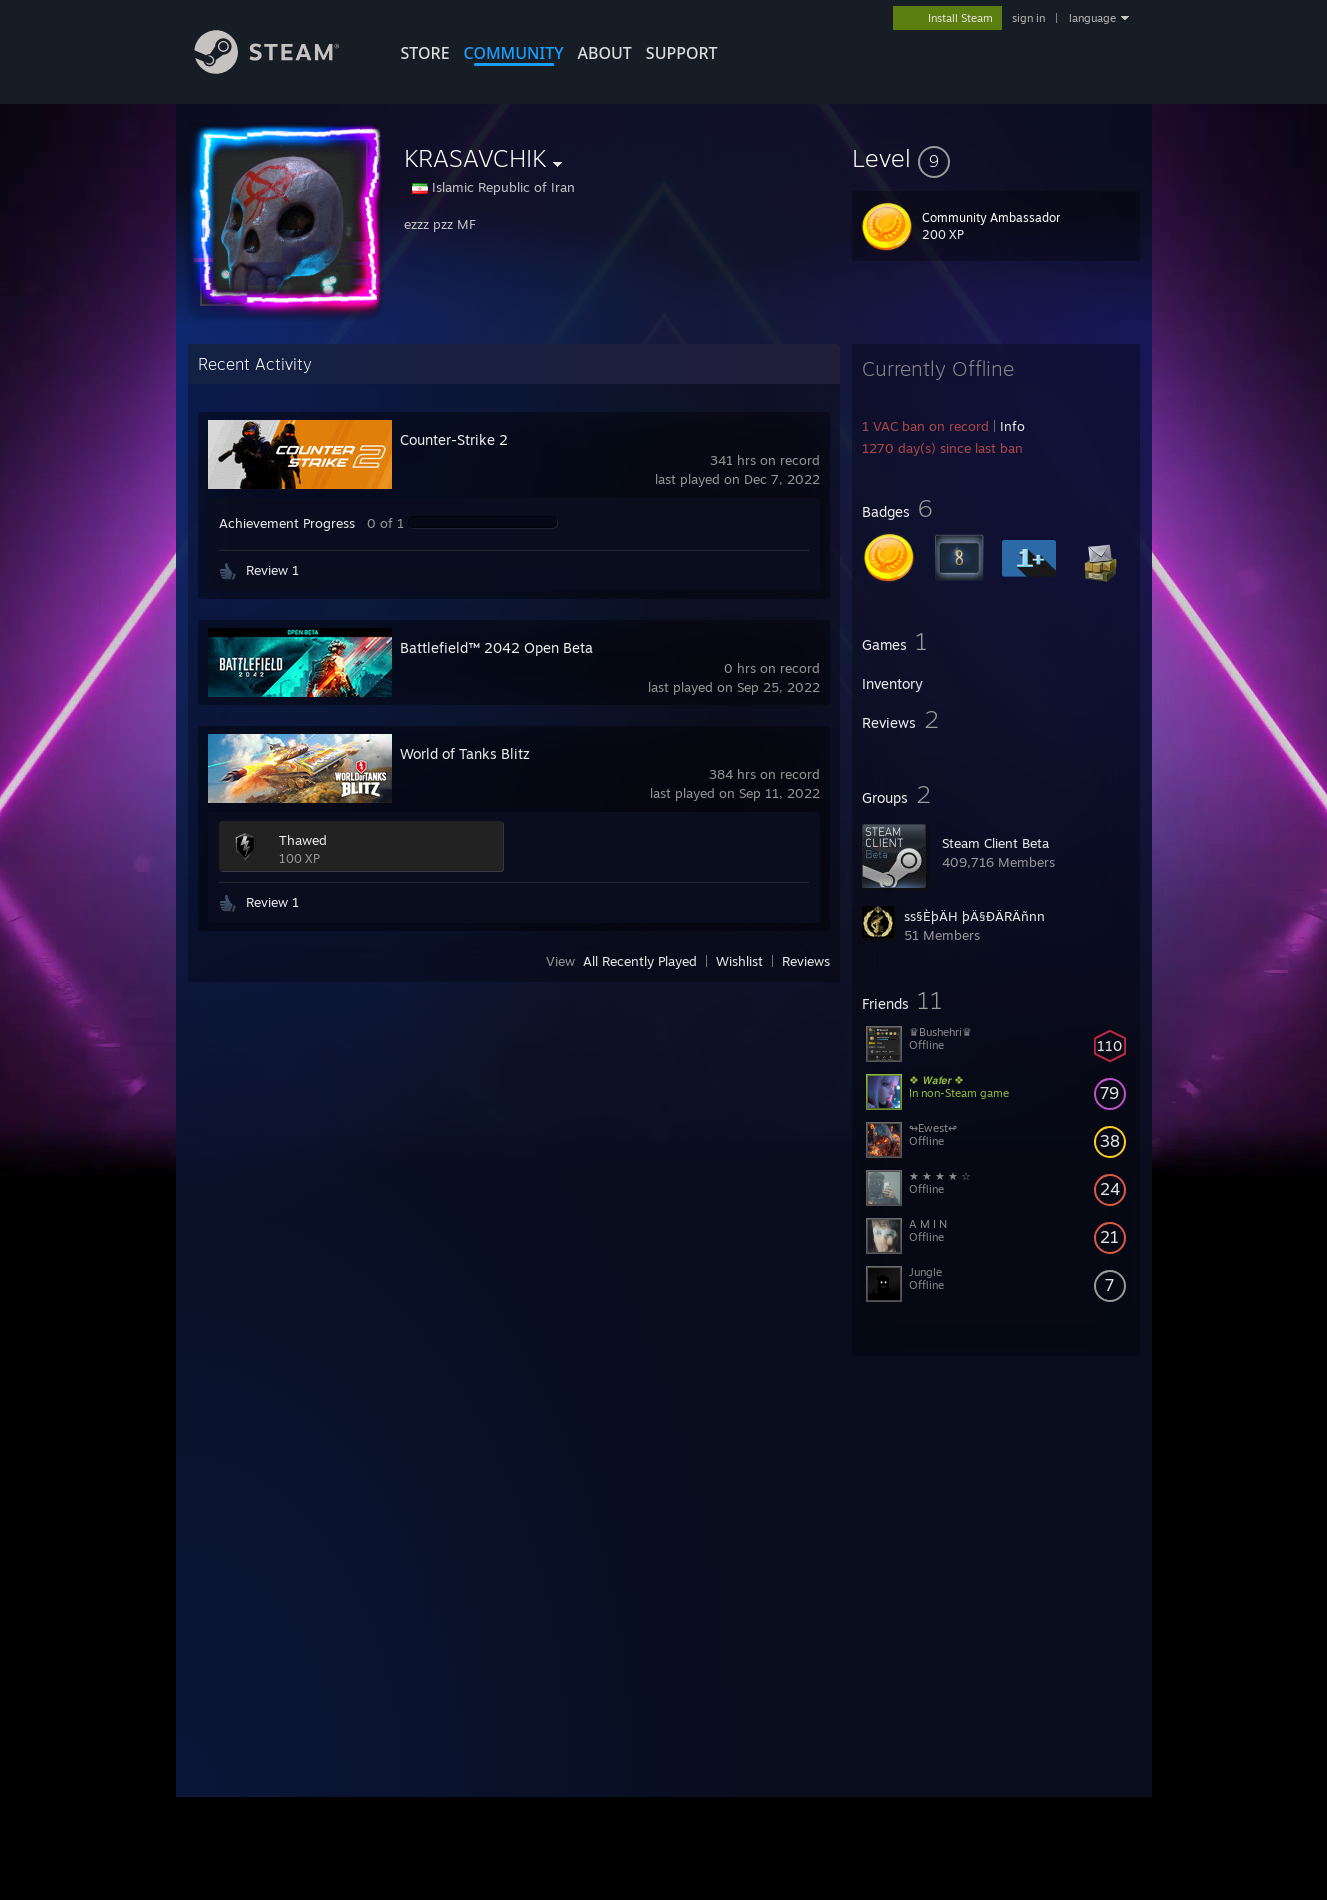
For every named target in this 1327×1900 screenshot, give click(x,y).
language (1092, 18)
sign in (1028, 18)
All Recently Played (640, 961)
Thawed (303, 840)
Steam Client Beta (995, 843)
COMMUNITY (514, 53)
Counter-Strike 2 (454, 439)
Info (1012, 426)
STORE (425, 53)
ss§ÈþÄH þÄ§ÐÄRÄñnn (974, 916)
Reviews (806, 961)
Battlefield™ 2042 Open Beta (496, 647)
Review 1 (272, 570)
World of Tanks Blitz (465, 753)
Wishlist (739, 961)
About (605, 53)
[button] (996, 158)
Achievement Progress (287, 523)
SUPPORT (682, 53)
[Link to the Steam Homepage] (282, 68)
